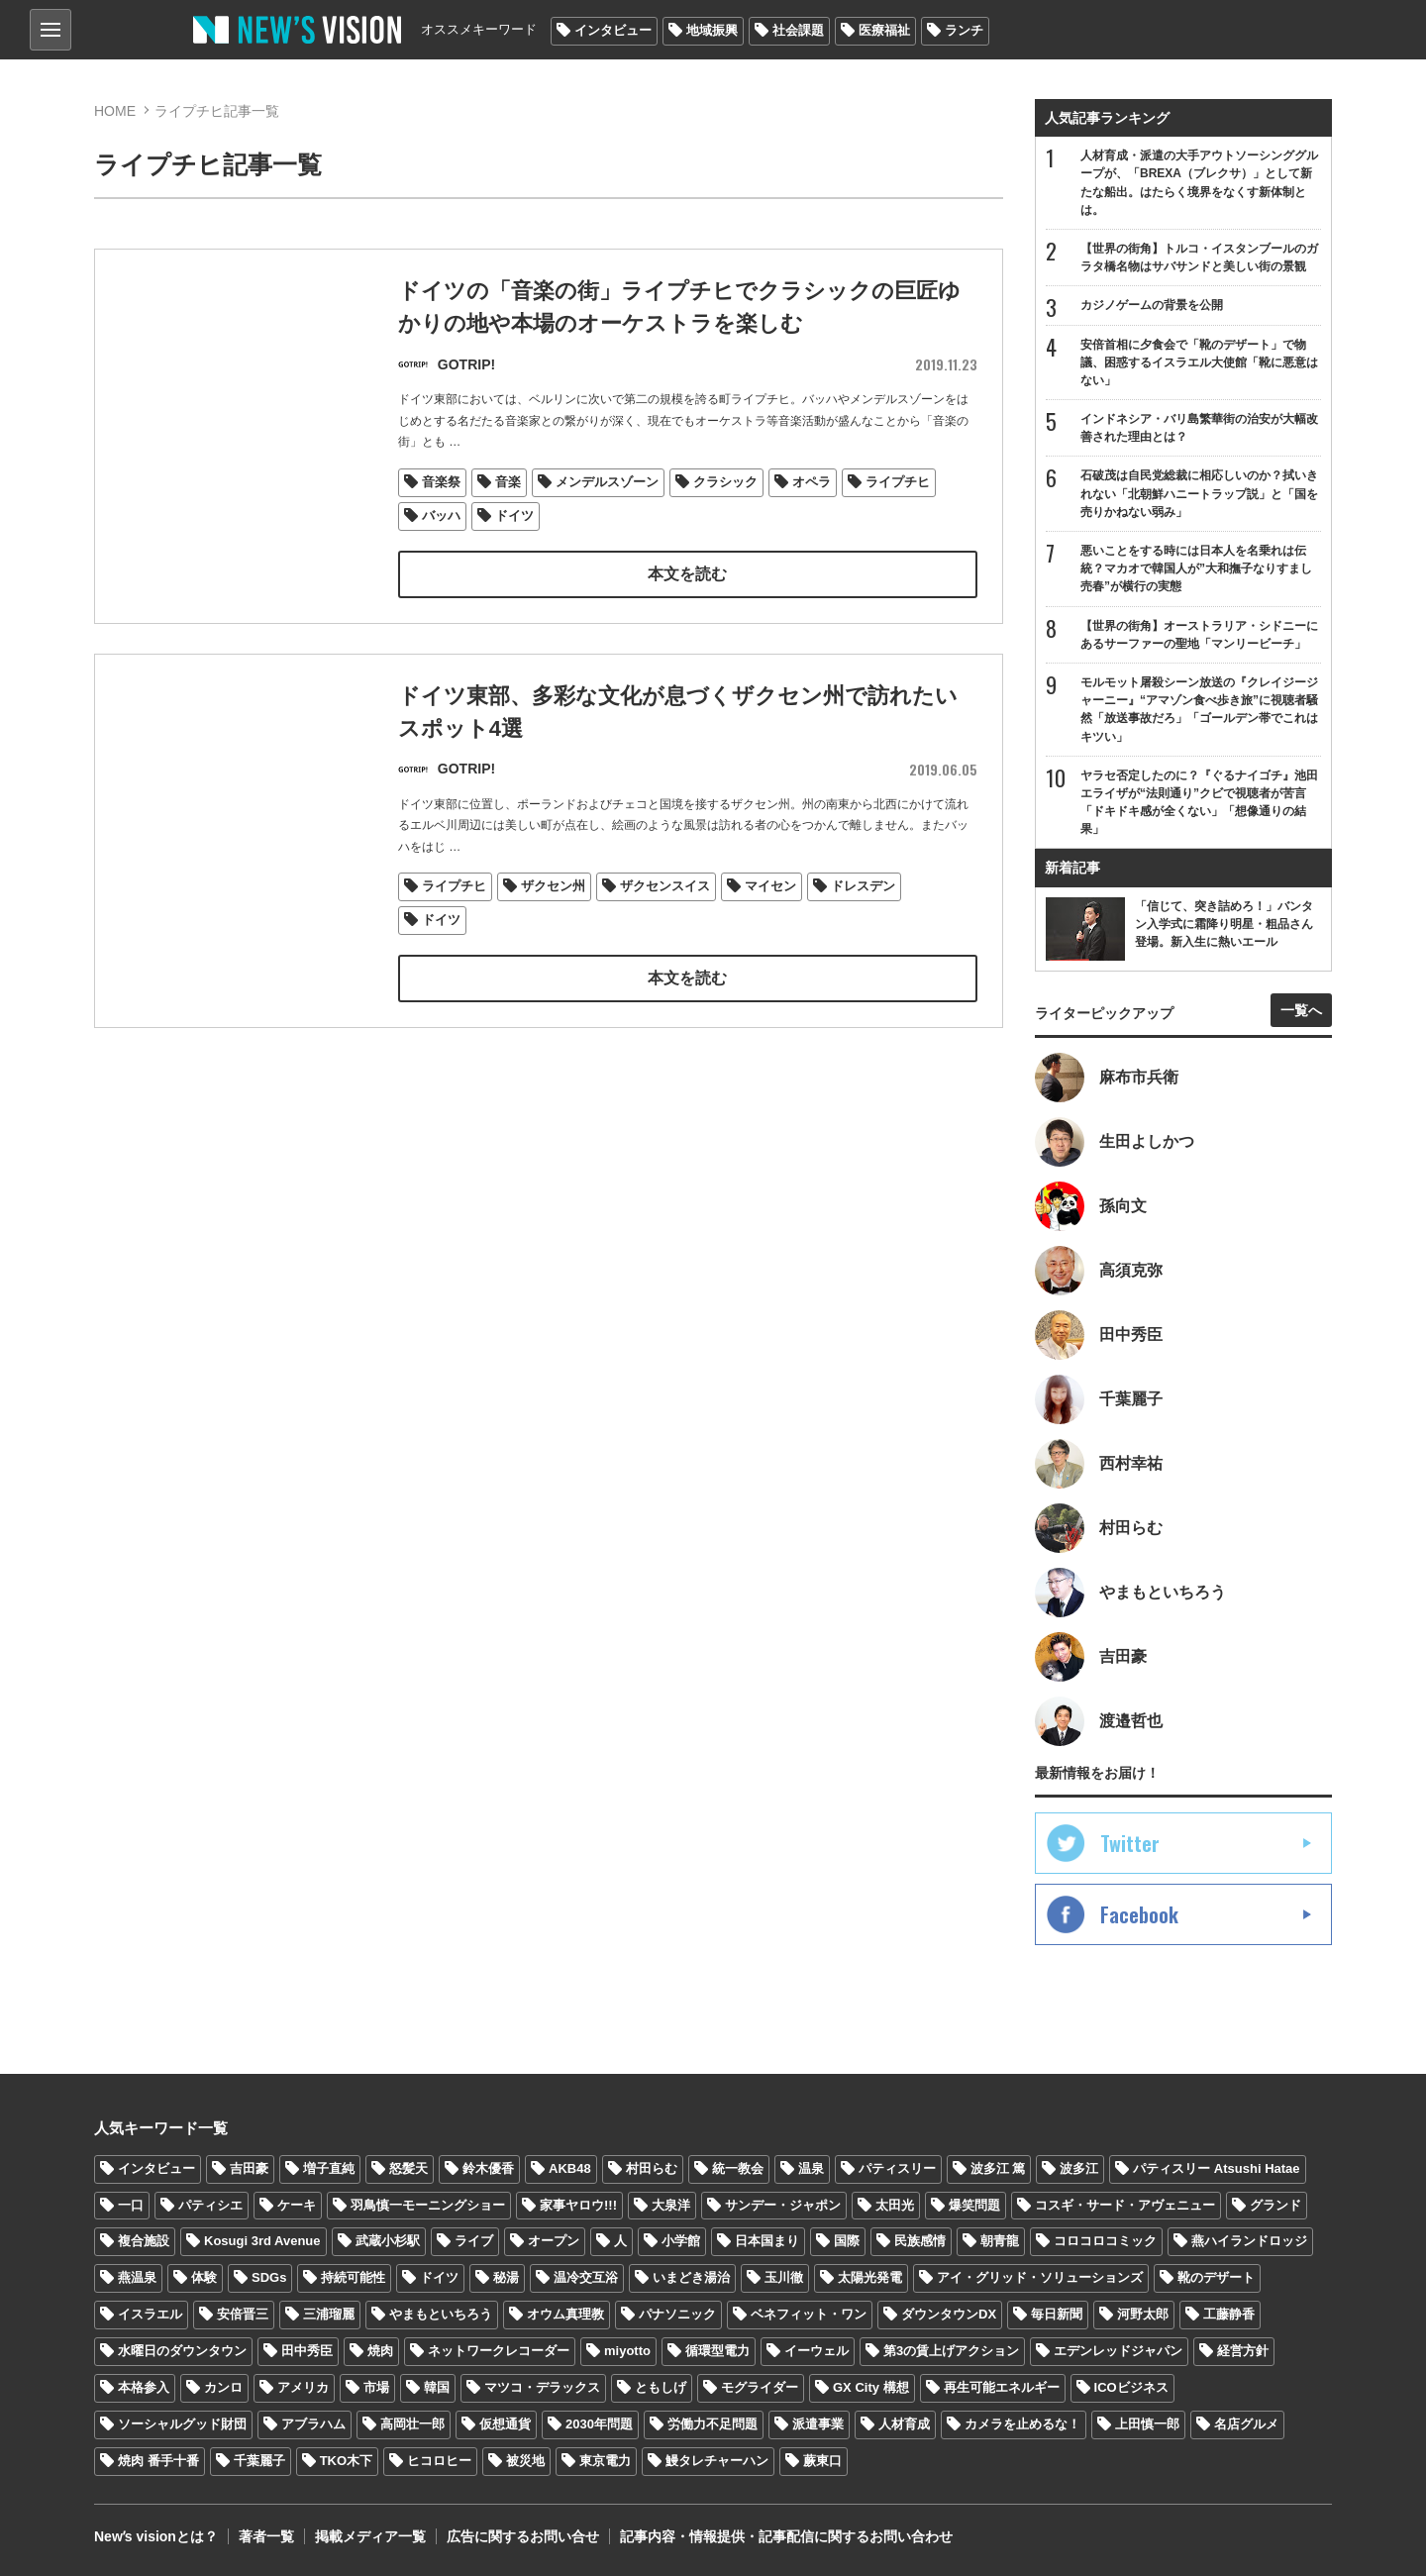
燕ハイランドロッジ (1249, 2240)
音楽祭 (441, 481)
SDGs (269, 2277)
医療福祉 (884, 30)
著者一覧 (266, 2536)
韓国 (437, 2387)
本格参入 (143, 2387)
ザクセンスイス (665, 886)
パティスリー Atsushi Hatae (1216, 2168)
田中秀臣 (307, 2350)
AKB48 (570, 2168)
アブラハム (313, 2424)
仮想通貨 (505, 2424)
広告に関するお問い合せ (523, 2536)
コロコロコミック (1105, 2240)
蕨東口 (822, 2460)
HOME (115, 111)
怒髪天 (408, 2168)
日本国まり (767, 2240)
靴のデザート (1216, 2277)
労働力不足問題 (712, 2424)
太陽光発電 (870, 2277)
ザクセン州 (553, 886)
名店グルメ (1246, 2424)
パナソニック (677, 2314)
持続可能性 (353, 2277)
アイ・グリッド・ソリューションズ (1040, 2277)
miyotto (627, 2350)
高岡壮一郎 (412, 2424)
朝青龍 (999, 2240)
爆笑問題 (974, 2205)
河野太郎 (1143, 2314)
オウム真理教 (565, 2314)
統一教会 (738, 2168)
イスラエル (150, 2314)
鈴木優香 (488, 2168)
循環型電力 (717, 2350)
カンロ (223, 2387)
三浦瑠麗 (329, 2314)
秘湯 (506, 2277)
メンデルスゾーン (607, 481)
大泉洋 (671, 2205)
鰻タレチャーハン (716, 2460)
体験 (204, 2277)
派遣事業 (818, 2424)
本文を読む (687, 574)
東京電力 (605, 2460)
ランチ (964, 30)
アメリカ (303, 2387)
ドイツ (514, 515)
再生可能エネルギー (1002, 2387)
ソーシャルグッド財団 (182, 2424)
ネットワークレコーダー (498, 2350)
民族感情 (920, 2240)
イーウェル (816, 2350)
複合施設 (143, 2240)
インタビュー (613, 30)
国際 (847, 2240)
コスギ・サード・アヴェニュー (1125, 2205)
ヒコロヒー (439, 2460)
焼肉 (380, 2350)
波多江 (1079, 2168)
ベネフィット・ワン (808, 2314)
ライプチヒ (898, 481)
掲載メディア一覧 (370, 2536)
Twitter (1130, 1843)
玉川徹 (783, 2277)
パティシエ (210, 2205)
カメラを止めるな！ (1022, 2424)
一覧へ (1301, 1010)
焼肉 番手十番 (158, 2460)
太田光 (894, 2205)
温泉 (811, 2168)
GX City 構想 (871, 2387)
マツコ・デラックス (542, 2387)
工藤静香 (1229, 2314)
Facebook (1139, 1914)
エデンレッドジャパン (1118, 2350)
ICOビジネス (1131, 2387)
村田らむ (651, 2168)
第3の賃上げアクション (951, 2350)
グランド (1275, 2205)
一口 (131, 2205)
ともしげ (660, 2387)
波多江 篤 (998, 2168)
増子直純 (329, 2168)
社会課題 (798, 30)
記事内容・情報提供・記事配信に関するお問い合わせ (786, 2536)
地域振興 (712, 30)
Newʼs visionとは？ (156, 2536)
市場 (376, 2387)
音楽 (508, 481)
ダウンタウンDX (948, 2314)
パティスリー (897, 2168)
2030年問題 (599, 2424)
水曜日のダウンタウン (182, 2350)
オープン (553, 2240)
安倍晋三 (242, 2314)
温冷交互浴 (586, 2277)
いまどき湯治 (691, 2277)
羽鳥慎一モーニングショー (428, 2205)
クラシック (725, 481)
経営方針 (1243, 2350)
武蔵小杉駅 (388, 2240)
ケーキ (296, 2205)
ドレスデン (863, 886)
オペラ (811, 481)
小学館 (681, 2240)
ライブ (474, 2240)
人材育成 (904, 2424)
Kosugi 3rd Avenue (262, 2240)
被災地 (525, 2460)
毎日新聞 (1056, 2314)
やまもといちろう (440, 2314)
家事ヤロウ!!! (578, 2205)
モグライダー (759, 2387)
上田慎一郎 (1147, 2424)
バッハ (441, 515)
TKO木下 (346, 2460)
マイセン (770, 886)
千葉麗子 (259, 2460)
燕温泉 (137, 2277)
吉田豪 (249, 2168)
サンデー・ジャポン (783, 2205)
